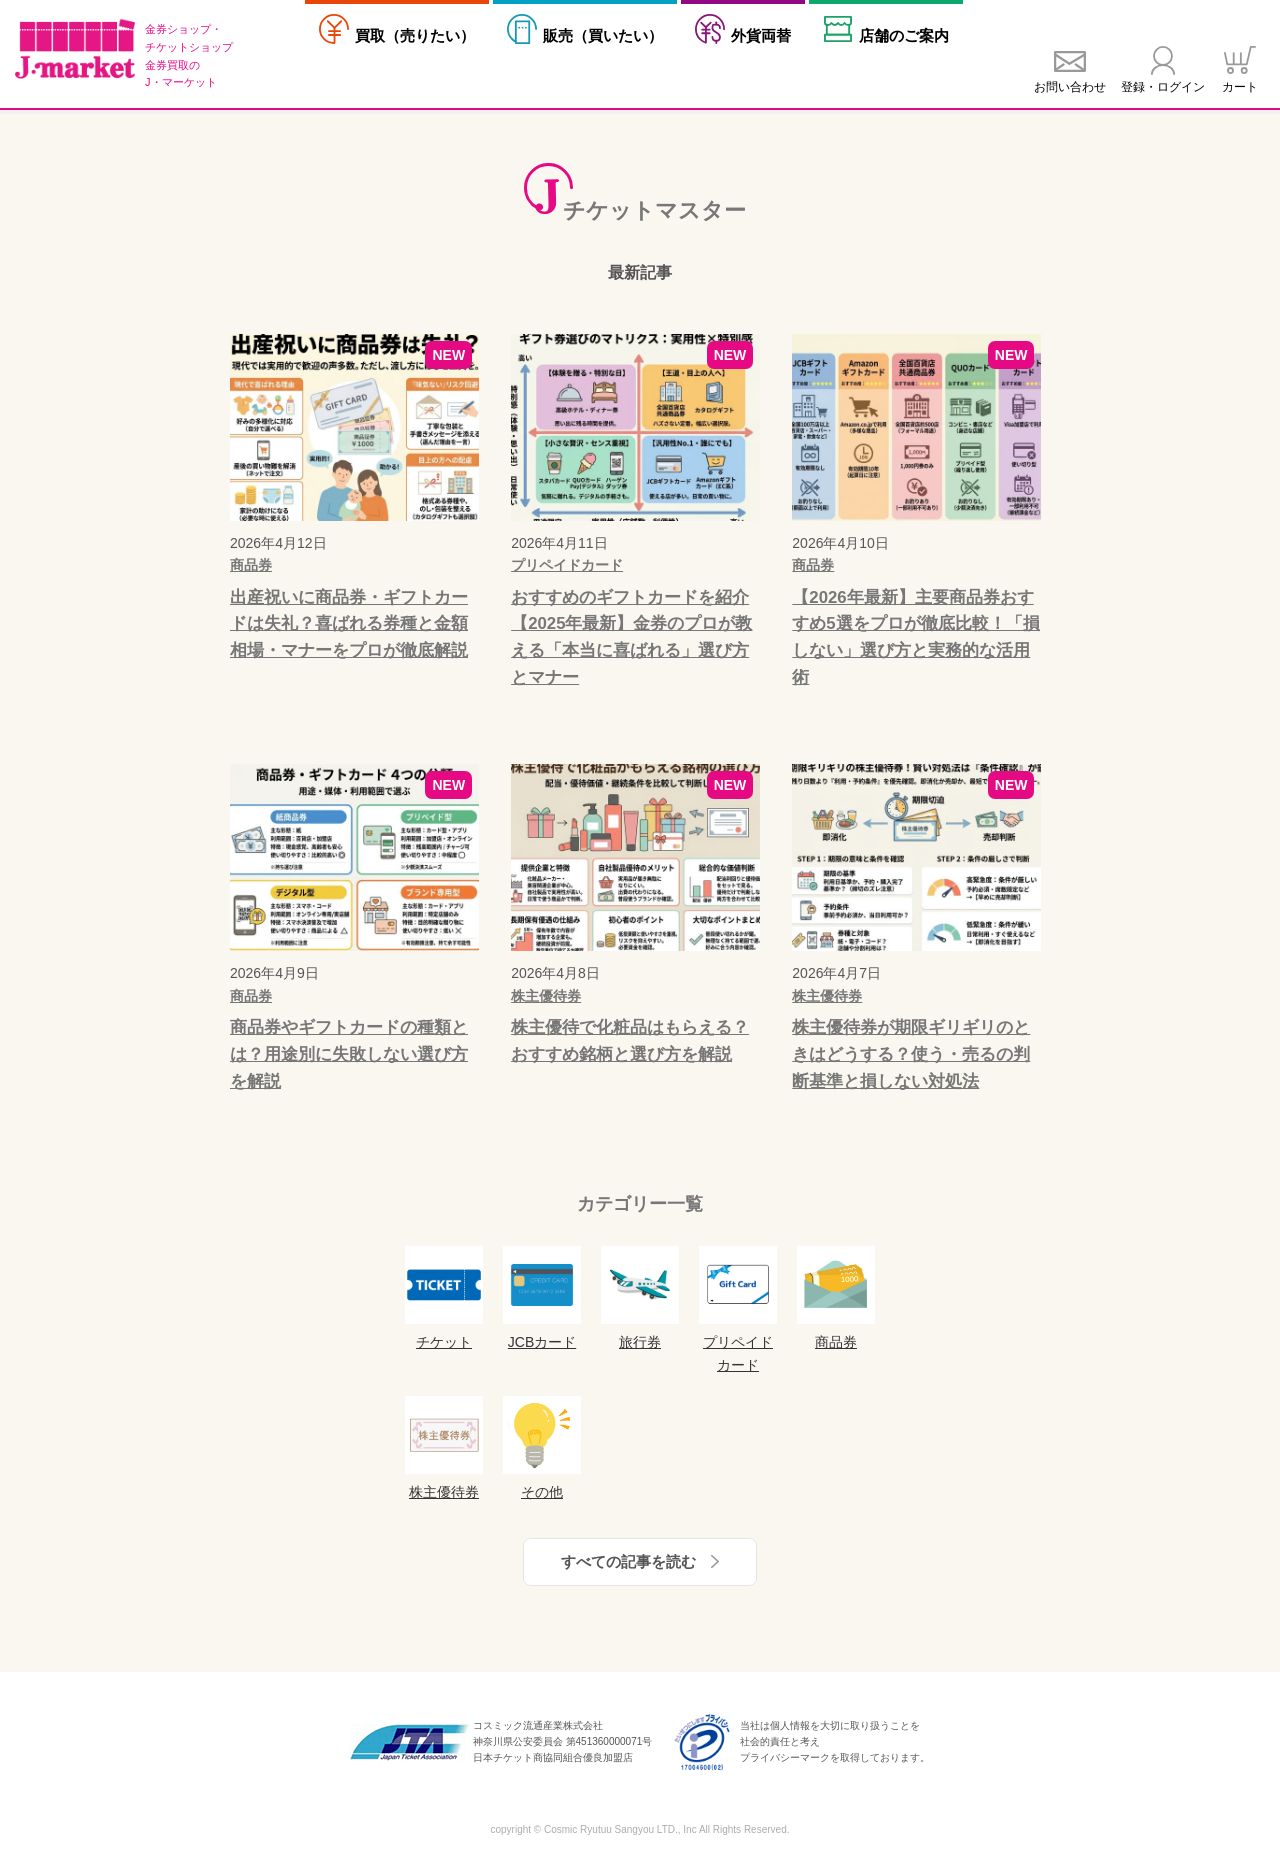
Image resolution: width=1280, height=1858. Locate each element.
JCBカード (542, 1298)
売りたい (415, 35)
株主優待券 (546, 996)
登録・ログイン (1163, 87)
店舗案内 (904, 35)
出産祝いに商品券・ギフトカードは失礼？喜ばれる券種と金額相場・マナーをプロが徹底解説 (349, 624)
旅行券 (640, 1298)
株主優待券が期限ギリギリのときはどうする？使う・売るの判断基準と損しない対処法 (911, 1054)
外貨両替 (761, 35)
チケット (444, 1298)
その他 (542, 1448)
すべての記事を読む (628, 1561)
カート (1240, 87)
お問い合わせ (1070, 87)
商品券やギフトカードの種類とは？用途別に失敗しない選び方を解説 (349, 1054)
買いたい (603, 35)
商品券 (251, 565)
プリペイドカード (567, 565)
